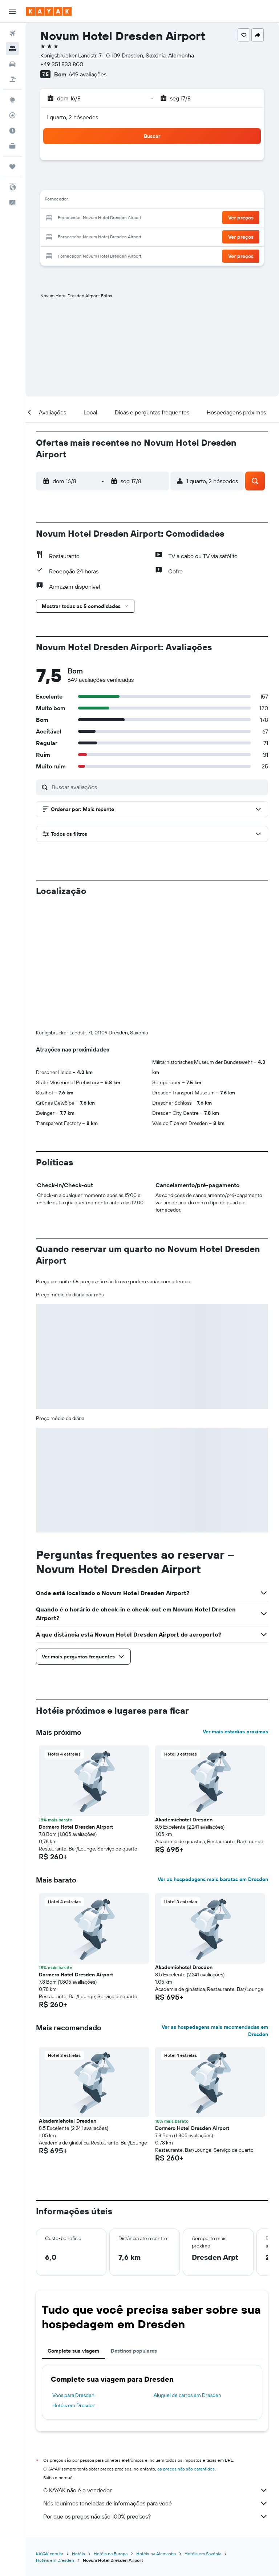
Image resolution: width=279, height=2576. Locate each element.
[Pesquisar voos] (12, 33)
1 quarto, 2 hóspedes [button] (72, 117)
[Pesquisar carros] (12, 64)
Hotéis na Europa (111, 2433)
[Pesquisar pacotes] (12, 79)
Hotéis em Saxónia (203, 2433)
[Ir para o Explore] (12, 100)
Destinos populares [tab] (134, 2230)
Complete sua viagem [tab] (73, 2230)
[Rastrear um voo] (12, 115)
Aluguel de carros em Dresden (187, 2274)
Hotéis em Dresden (74, 2284)
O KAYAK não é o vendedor (155, 2369)
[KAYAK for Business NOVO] (12, 146)
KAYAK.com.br (49, 2433)
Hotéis (78, 2433)
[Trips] (12, 166)
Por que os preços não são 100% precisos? (155, 2395)
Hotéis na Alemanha (156, 2433)
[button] (12, 11)
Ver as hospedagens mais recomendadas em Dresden (215, 1910)
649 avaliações (87, 74)
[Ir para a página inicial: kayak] (49, 11)
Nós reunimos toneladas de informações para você (155, 2382)
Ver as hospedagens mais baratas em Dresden (213, 1758)
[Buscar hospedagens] (12, 48)
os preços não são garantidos (186, 2348)
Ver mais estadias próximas (235, 1610)
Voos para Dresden (73, 2274)
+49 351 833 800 (61, 64)
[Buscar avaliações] (158, 787)
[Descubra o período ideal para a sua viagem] (12, 130)
